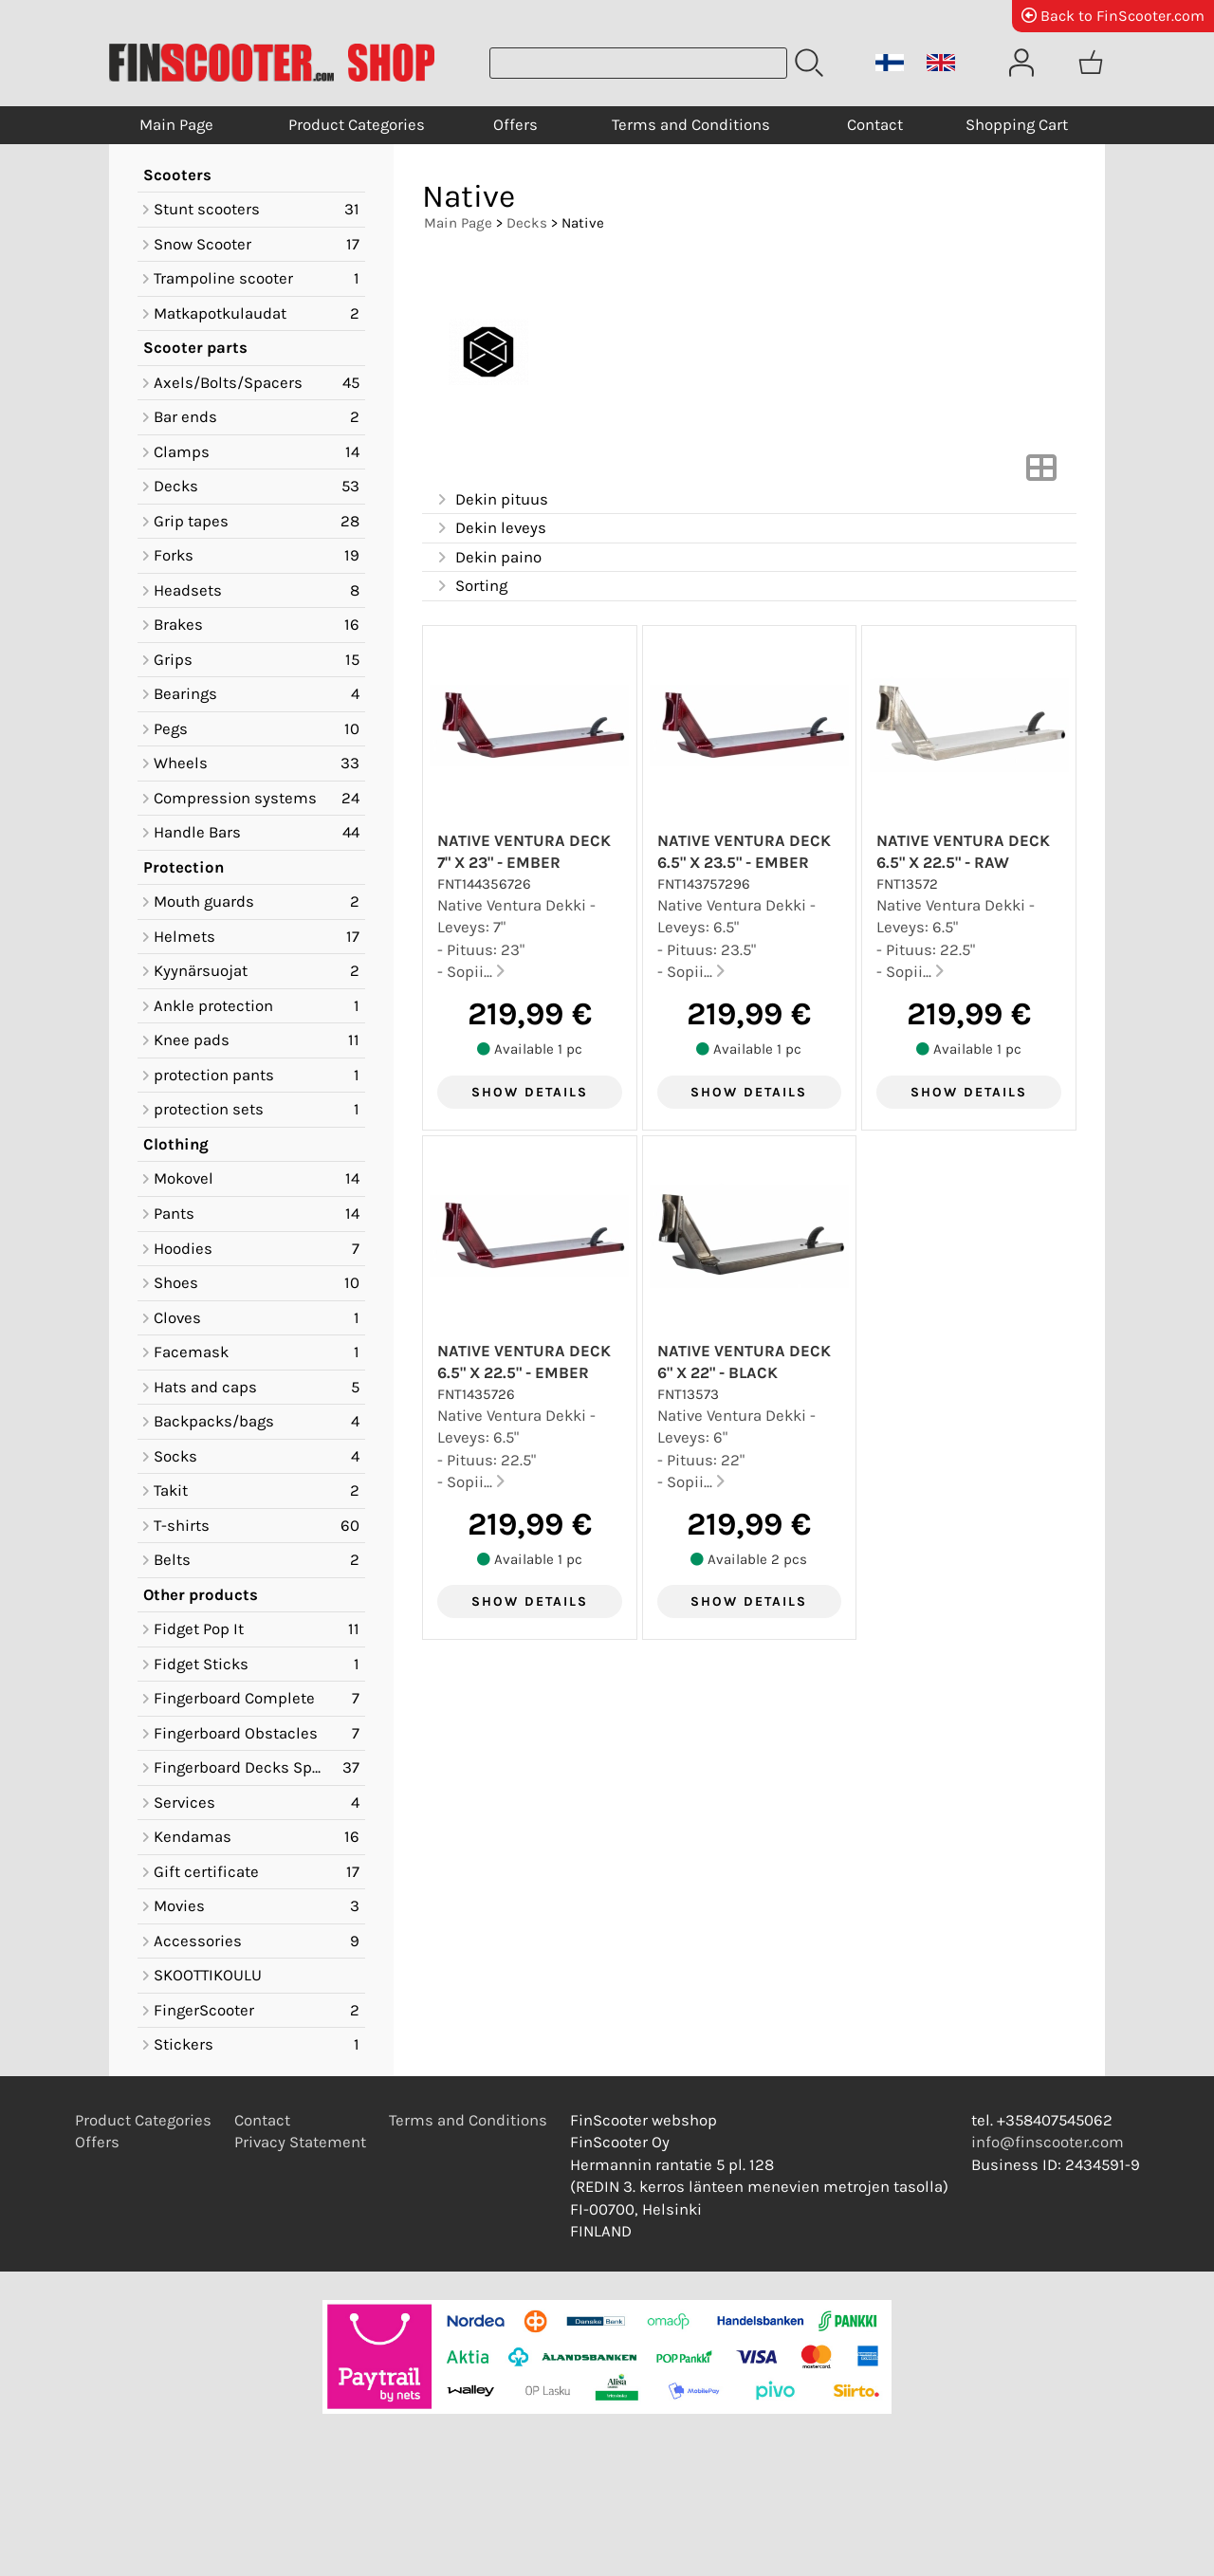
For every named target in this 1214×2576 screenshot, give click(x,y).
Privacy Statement (300, 2142)
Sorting (470, 587)
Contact (875, 125)
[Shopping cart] (1090, 63)
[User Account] (1021, 63)
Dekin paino (487, 558)
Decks (526, 222)
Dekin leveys (489, 529)
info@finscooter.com (1047, 2142)
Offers (515, 125)
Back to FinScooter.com (1113, 16)
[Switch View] (1041, 474)
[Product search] (638, 63)
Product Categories (356, 125)
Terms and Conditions (691, 125)
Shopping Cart (1017, 125)
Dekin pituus (490, 500)
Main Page (176, 125)
